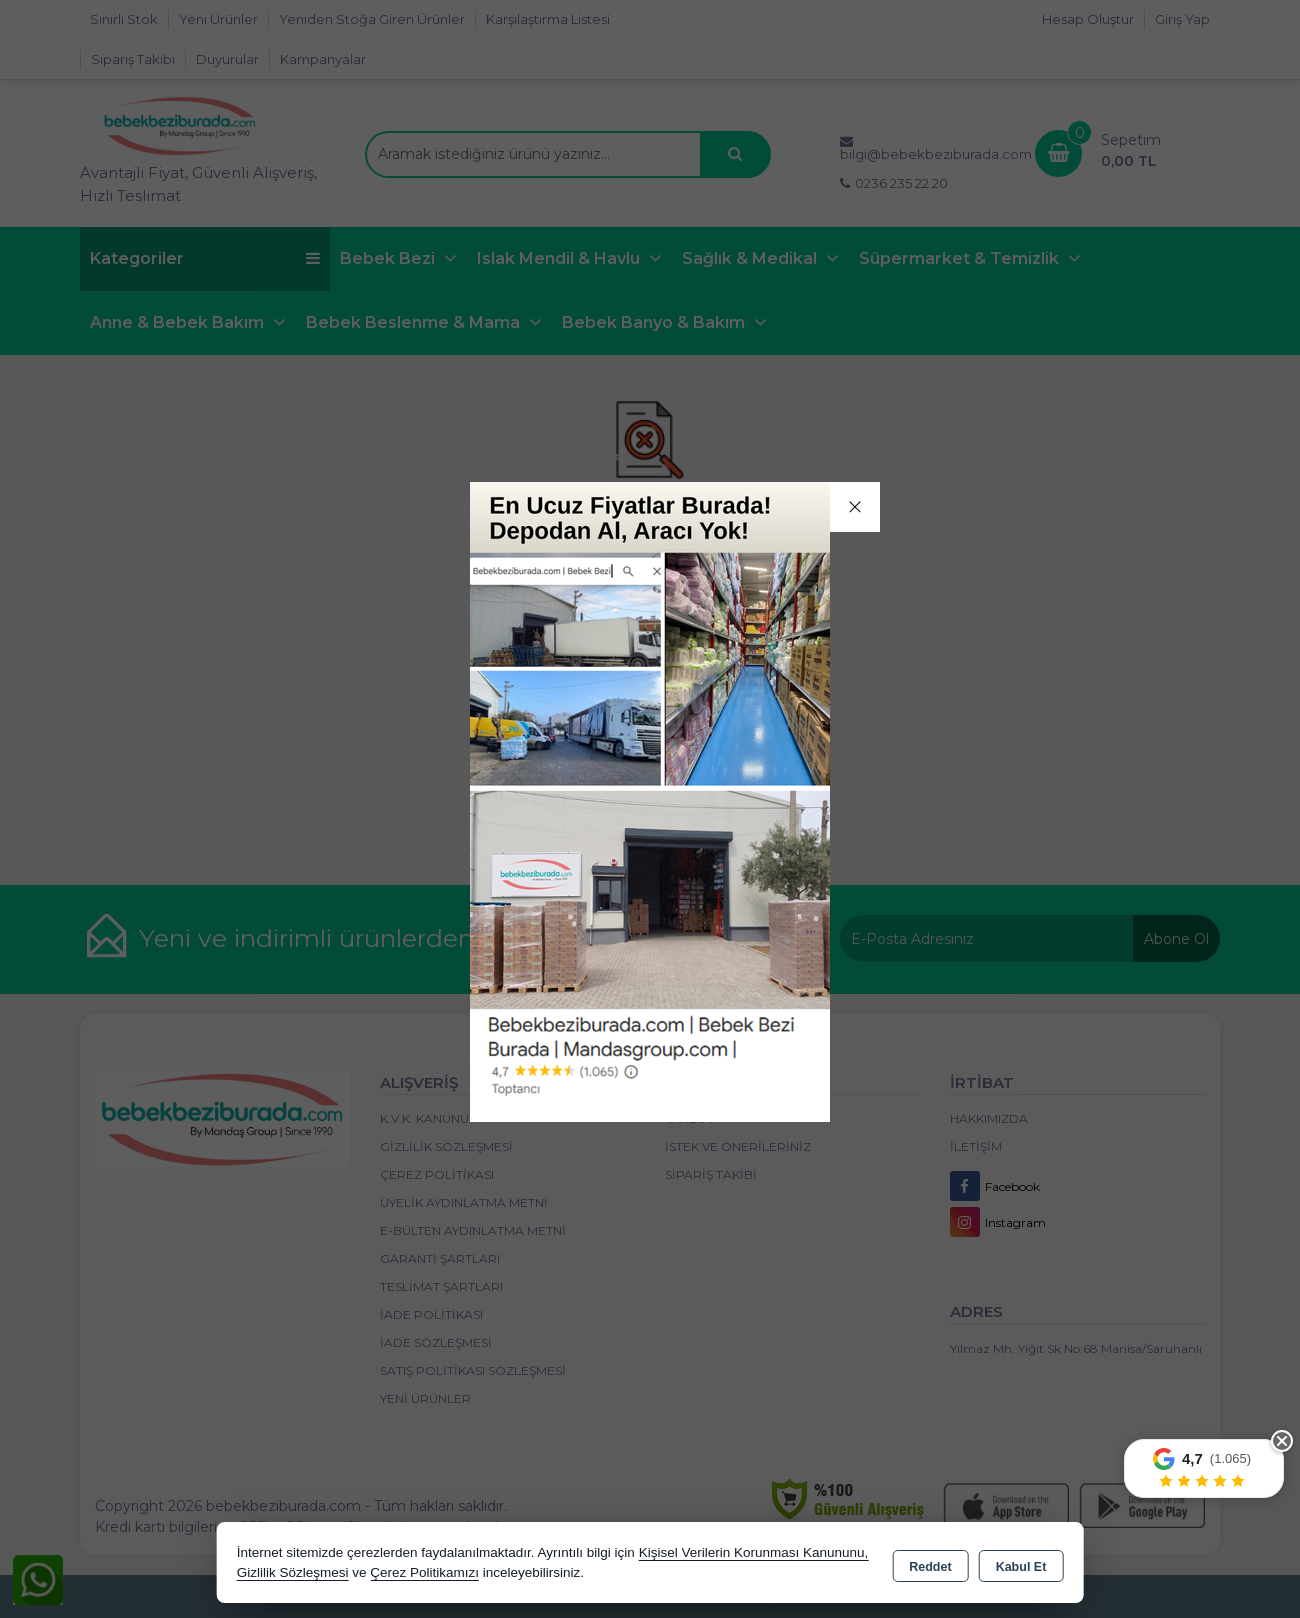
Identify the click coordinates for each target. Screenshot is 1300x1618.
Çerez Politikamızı (424, 1572)
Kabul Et (1021, 1564)
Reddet (930, 1564)
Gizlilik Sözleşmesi (293, 1572)
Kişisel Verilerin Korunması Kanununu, (754, 1552)
